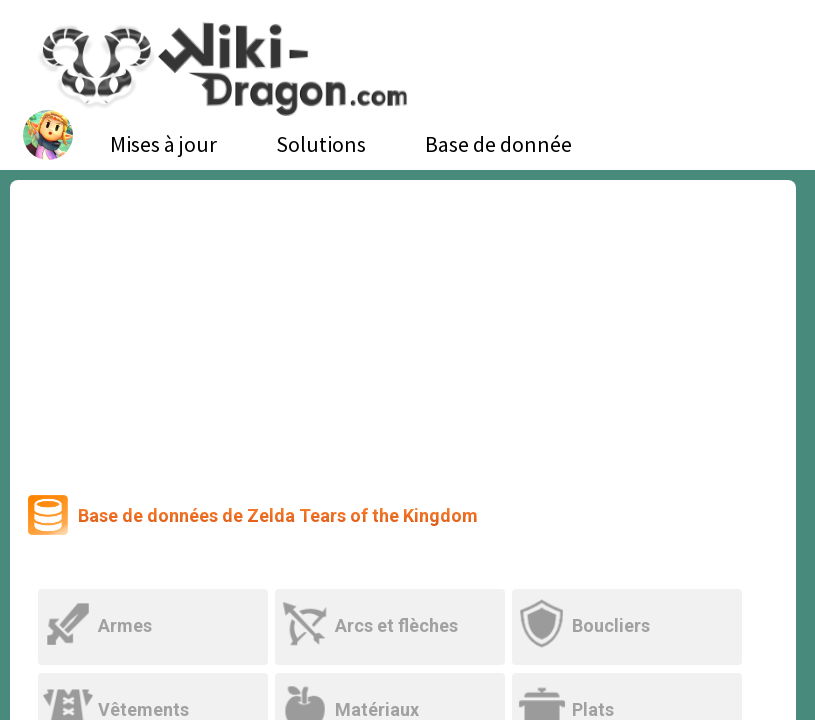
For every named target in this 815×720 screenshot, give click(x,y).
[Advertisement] (403, 330)
